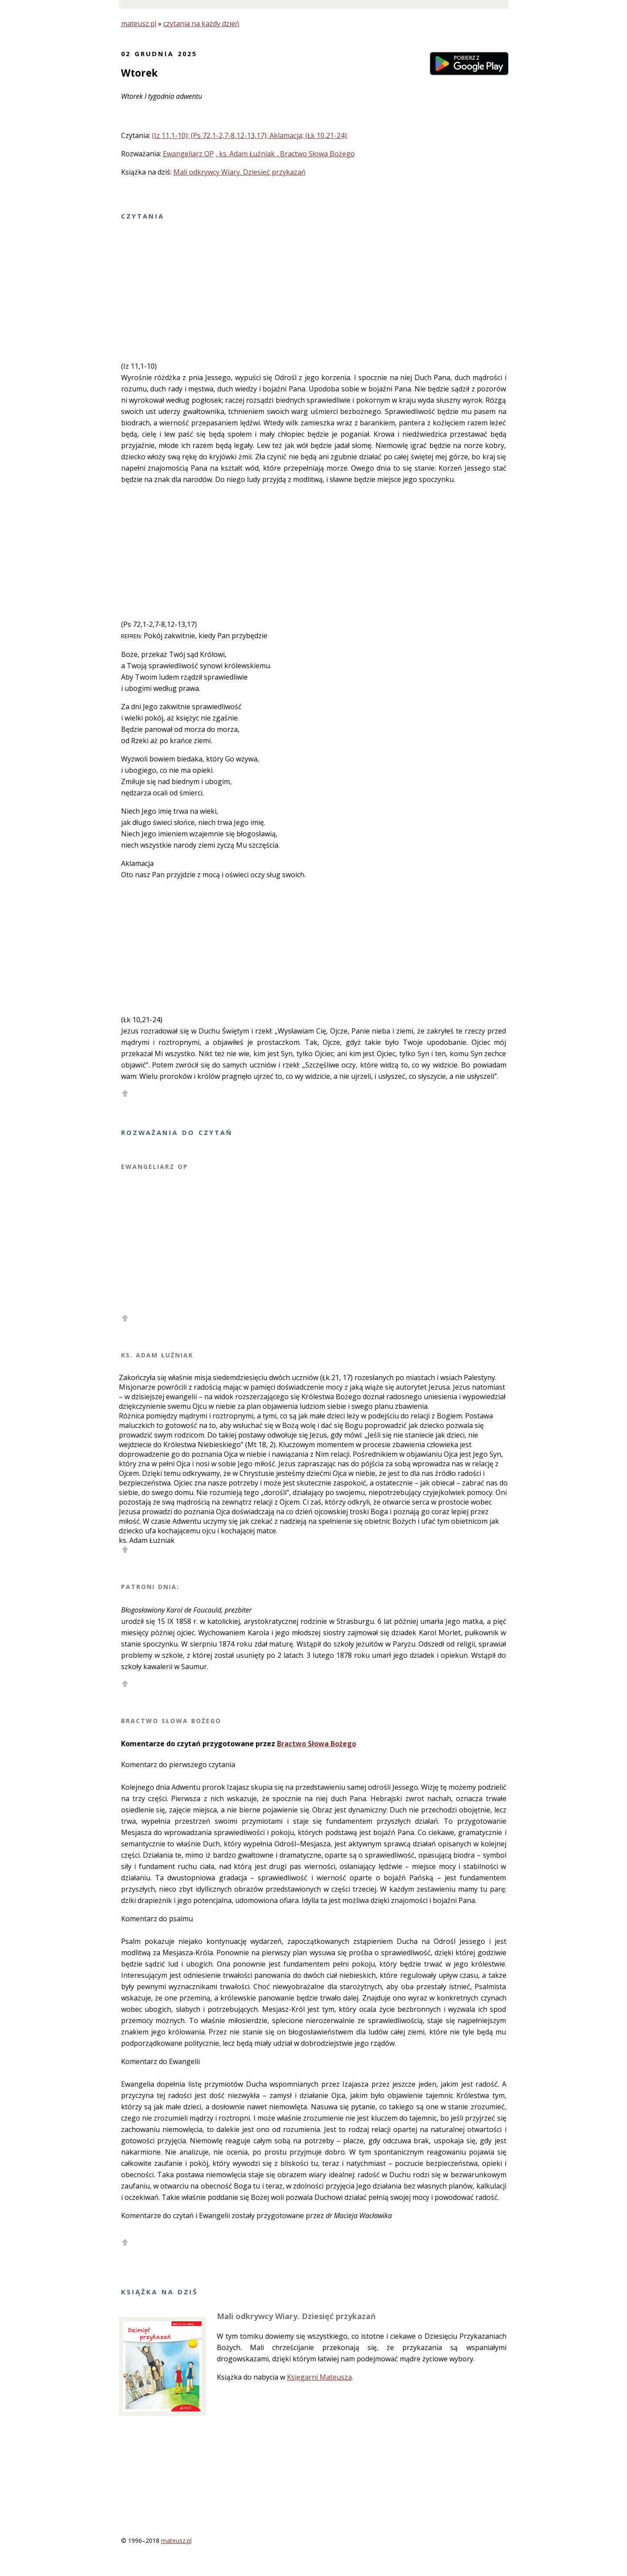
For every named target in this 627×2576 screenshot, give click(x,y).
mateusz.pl (138, 23)
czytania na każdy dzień (201, 23)
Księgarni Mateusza (319, 2377)
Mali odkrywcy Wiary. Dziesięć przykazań (239, 172)
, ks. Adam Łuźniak (246, 153)
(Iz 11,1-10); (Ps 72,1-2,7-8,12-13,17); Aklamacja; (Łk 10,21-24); (250, 135)
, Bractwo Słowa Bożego (315, 153)
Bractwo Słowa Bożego (316, 1743)
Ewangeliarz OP (188, 153)
